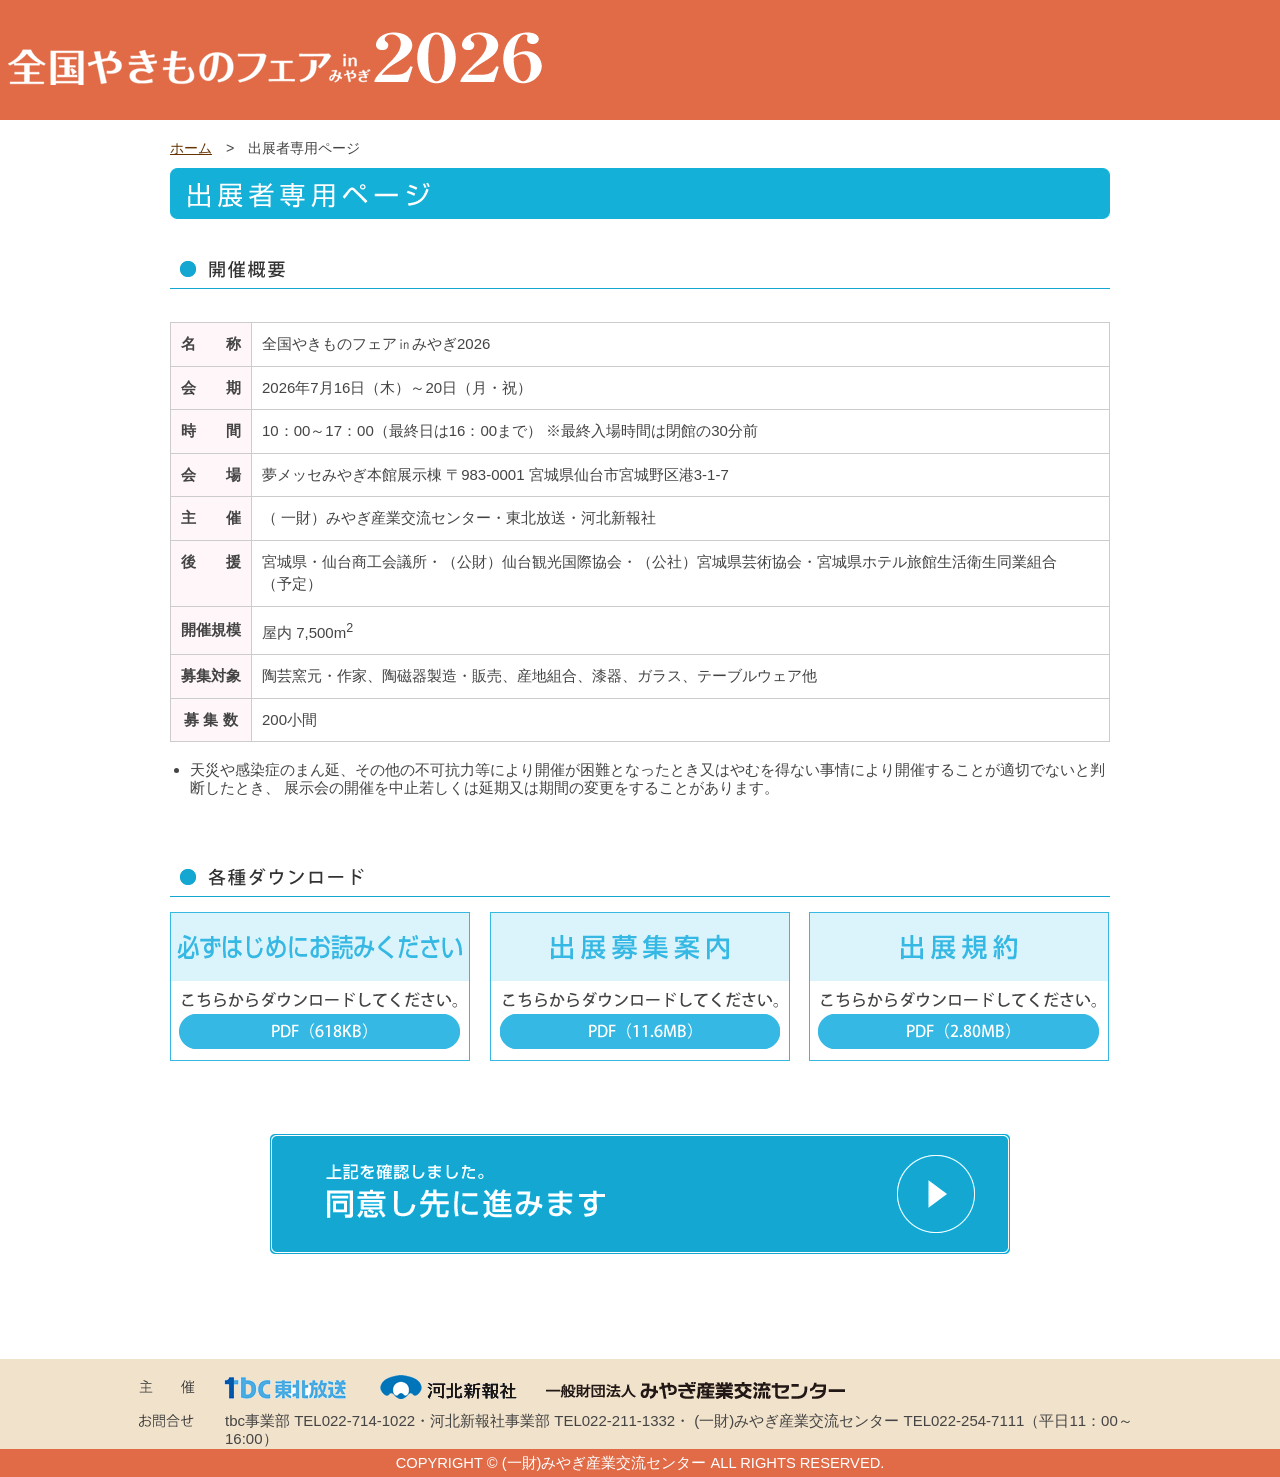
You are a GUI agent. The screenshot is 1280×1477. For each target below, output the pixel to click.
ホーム (191, 148)
